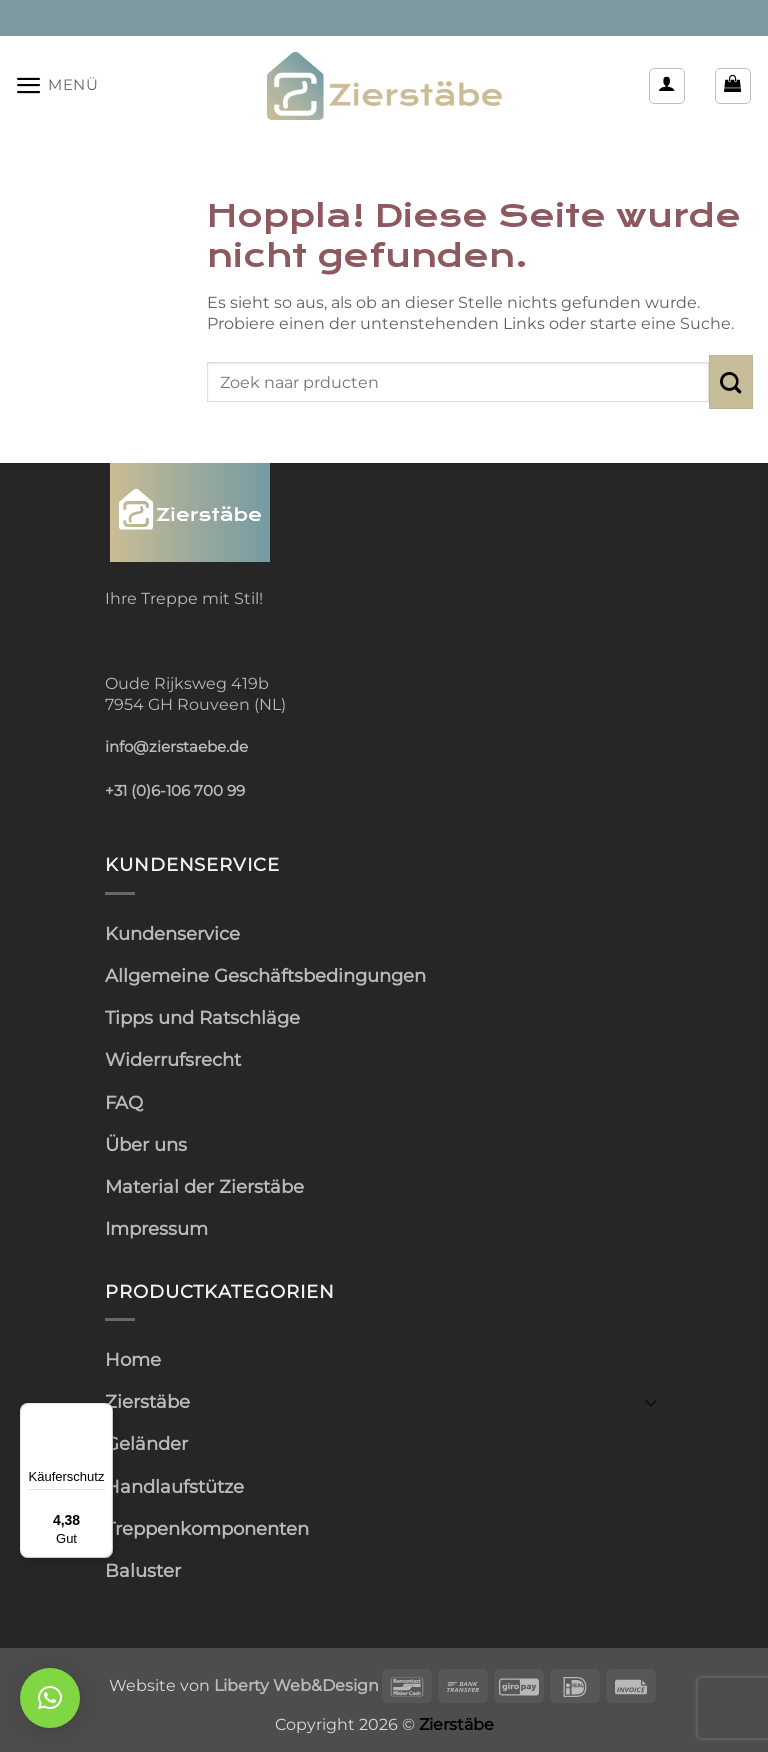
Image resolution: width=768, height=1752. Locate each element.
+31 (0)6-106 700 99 (175, 791)
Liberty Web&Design (296, 1685)
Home (133, 1359)
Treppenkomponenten (207, 1528)
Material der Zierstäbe (204, 1186)
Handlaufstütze (174, 1486)
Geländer (146, 1443)
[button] (57, 85)
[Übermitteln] (731, 382)
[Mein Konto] (667, 86)
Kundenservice (172, 933)
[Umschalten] (651, 1401)
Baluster (143, 1570)
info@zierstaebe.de (176, 747)
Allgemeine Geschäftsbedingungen (265, 975)
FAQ (124, 1102)
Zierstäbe (147, 1401)
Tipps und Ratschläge (202, 1017)
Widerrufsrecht (173, 1059)
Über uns (146, 1144)
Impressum (156, 1228)
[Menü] (101, 1415)
